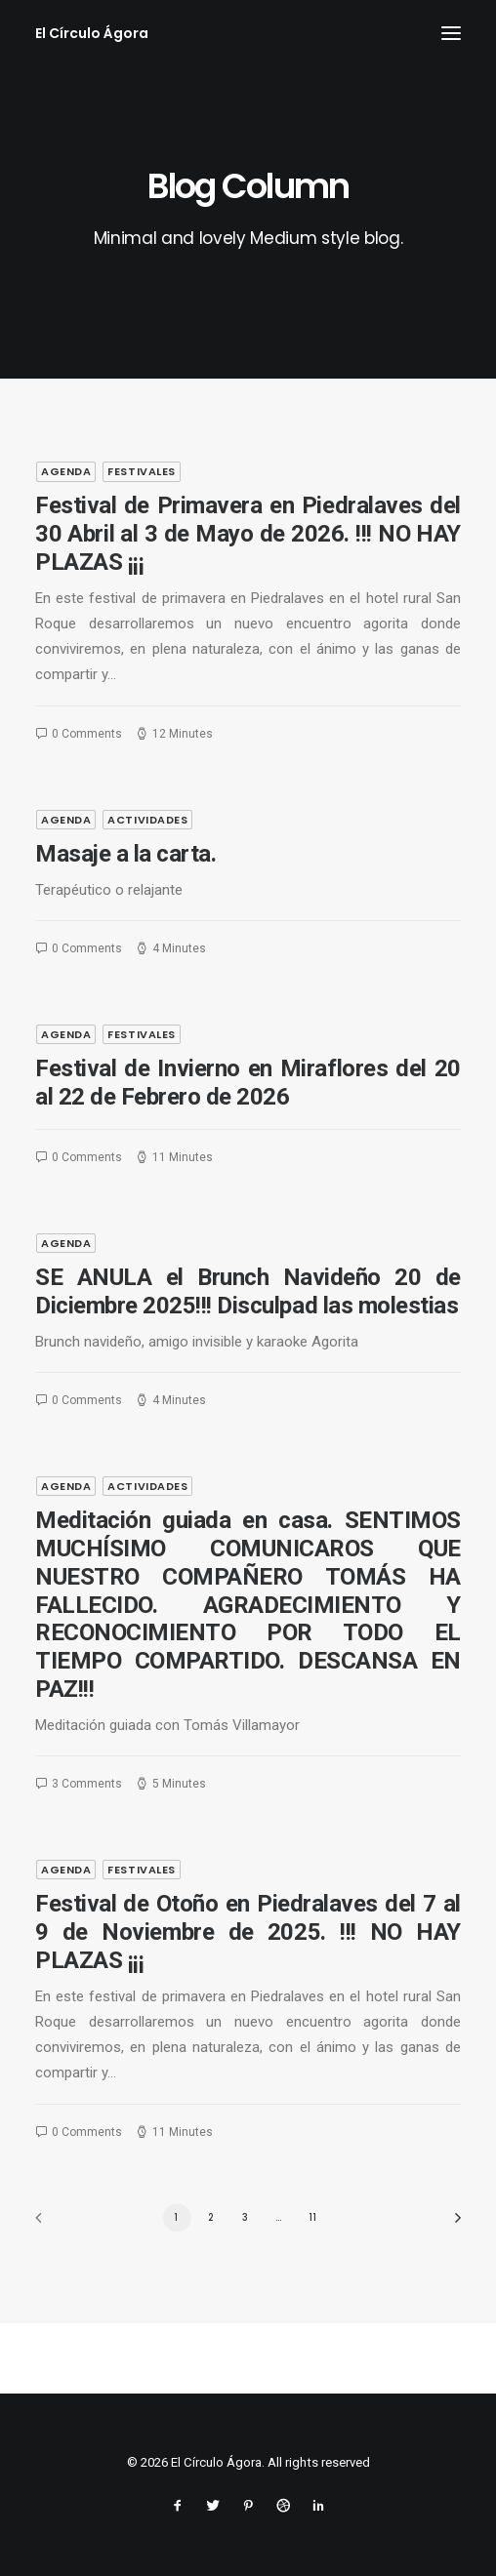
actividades (147, 913)
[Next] (451, 2224)
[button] (451, 33)
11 (313, 2217)
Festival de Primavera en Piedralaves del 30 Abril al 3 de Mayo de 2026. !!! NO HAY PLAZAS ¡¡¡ (248, 534)
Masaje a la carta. (125, 947)
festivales (141, 471)
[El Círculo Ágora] (91, 33)
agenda (66, 471)
